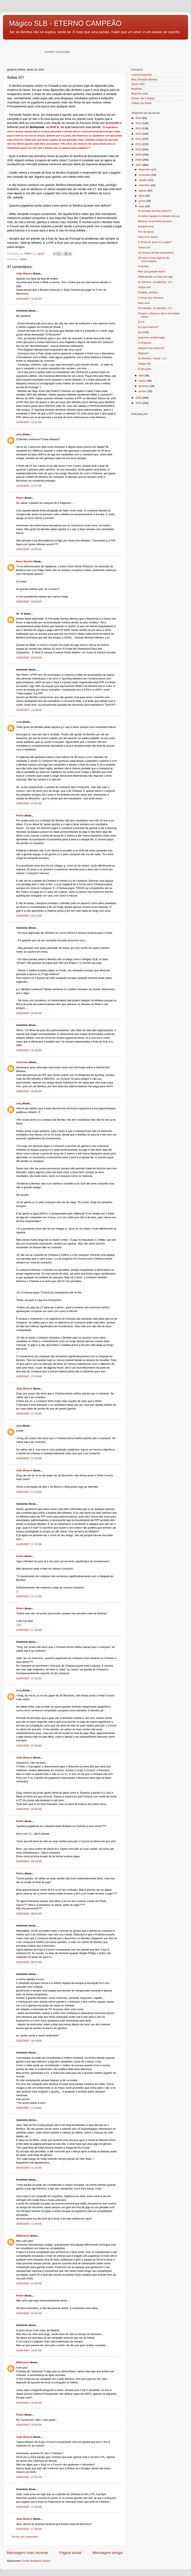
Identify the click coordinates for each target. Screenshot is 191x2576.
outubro (144, 180)
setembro (145, 185)
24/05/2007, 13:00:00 (29, 601)
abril (141, 375)
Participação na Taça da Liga (155, 276)
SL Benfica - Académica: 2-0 (155, 282)
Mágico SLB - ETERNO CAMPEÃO (65, 23)
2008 (138, 159)
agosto (143, 190)
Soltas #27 (144, 247)
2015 (138, 123)
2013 (138, 133)
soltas (23, 259)
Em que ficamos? (148, 326)
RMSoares (22, 2235)
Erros (141, 321)
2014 (138, 128)
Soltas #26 (144, 287)
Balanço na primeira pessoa (154, 221)
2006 (138, 397)
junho (142, 200)
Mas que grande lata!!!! (152, 271)
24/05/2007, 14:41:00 (29, 803)
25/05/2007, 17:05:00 (29, 2506)
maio (142, 206)
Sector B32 (138, 84)
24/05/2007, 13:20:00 (29, 657)
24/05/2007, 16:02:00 (29, 1013)
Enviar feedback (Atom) (36, 2560)
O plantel (143, 266)
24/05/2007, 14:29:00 (29, 709)
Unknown (22, 1062)
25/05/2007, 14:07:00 (29, 2350)
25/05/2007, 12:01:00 (29, 2313)
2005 (138, 402)
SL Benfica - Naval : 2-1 (152, 358)
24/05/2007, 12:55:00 (29, 549)
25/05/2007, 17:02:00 (29, 2477)
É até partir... (145, 368)
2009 (138, 154)
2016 (138, 118)
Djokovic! (143, 353)
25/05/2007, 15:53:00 (29, 2424)
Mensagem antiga (107, 2553)
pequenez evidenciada (151, 337)
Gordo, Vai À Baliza (143, 98)
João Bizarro (24, 273)
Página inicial (70, 2553)
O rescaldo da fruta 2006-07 (155, 210)
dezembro (145, 169)
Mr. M (19, 613)
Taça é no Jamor (148, 236)
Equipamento (146, 226)
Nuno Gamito (24, 561)
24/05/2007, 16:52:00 (29, 1091)
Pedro (20, 497)
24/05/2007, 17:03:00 (29, 1376)
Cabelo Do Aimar (141, 103)
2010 (138, 149)
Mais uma (144, 302)
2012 (138, 138)
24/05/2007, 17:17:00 (29, 1544)
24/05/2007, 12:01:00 (29, 298)
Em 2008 (143, 332)
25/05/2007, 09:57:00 (29, 1962)
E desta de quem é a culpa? (155, 242)
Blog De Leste (139, 93)
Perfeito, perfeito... (149, 292)
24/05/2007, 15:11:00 (29, 915)
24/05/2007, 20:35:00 (29, 1809)
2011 (138, 144)
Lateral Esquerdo (141, 74)
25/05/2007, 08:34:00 (29, 1913)
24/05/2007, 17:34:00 (29, 1745)
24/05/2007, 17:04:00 (29, 1413)
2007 (138, 164)
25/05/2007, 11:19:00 (29, 2107)
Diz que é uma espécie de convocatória (153, 259)
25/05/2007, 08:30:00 (29, 1861)
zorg (19, 434)
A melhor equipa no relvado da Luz (159, 216)
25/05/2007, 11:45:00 (29, 2283)
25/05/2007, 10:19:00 (29, 2040)
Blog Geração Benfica (144, 79)
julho (142, 195)
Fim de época (146, 231)
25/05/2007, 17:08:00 (29, 2528)
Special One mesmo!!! (151, 348)
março (143, 380)
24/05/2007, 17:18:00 (29, 1629)
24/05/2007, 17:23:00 (29, 1678)
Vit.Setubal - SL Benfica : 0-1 (155, 308)
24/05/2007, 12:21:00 (29, 422)
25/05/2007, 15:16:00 (29, 2402)
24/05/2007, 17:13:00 (29, 1491)
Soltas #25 (144, 363)
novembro (145, 174)
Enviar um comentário (25, 2536)
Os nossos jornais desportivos (156, 252)
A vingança (144, 342)
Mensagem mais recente (27, 2553)
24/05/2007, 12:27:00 (29, 485)
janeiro (143, 391)
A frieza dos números (150, 297)
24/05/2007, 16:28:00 (29, 1050)
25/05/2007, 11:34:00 (29, 2167)
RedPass (136, 88)
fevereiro (144, 386)
